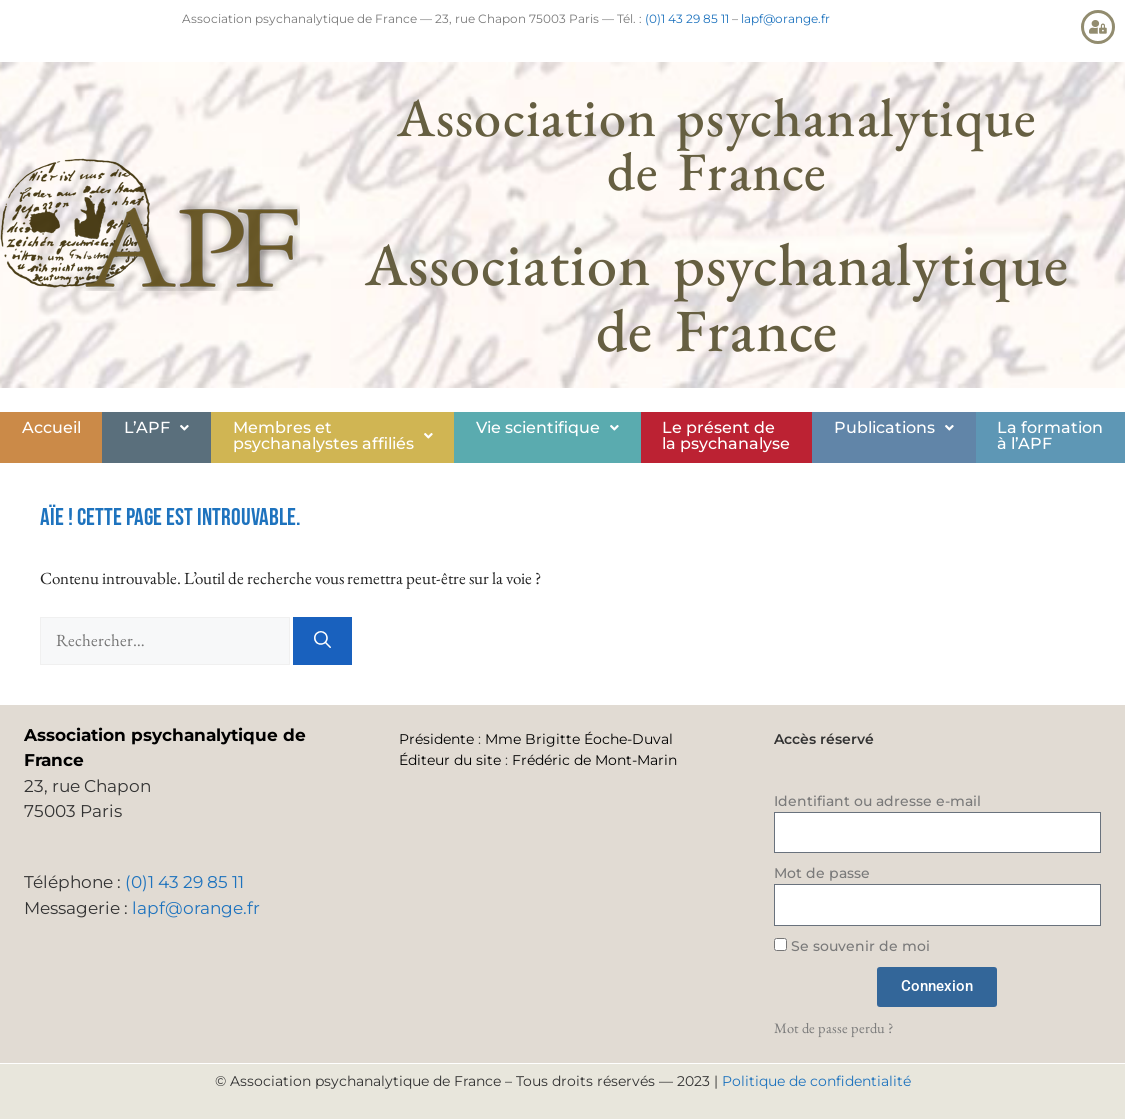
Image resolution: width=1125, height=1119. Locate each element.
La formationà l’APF (1050, 435)
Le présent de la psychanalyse (726, 435)
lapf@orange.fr (785, 18)
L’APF (156, 427)
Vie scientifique (547, 427)
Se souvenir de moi (852, 946)
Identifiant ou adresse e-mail (877, 801)
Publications (894, 427)
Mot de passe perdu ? (833, 1027)
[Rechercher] (322, 641)
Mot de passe (822, 873)
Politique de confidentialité (816, 1081)
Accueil (51, 427)
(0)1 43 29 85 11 (687, 18)
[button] (156, 428)
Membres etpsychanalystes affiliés (333, 435)
